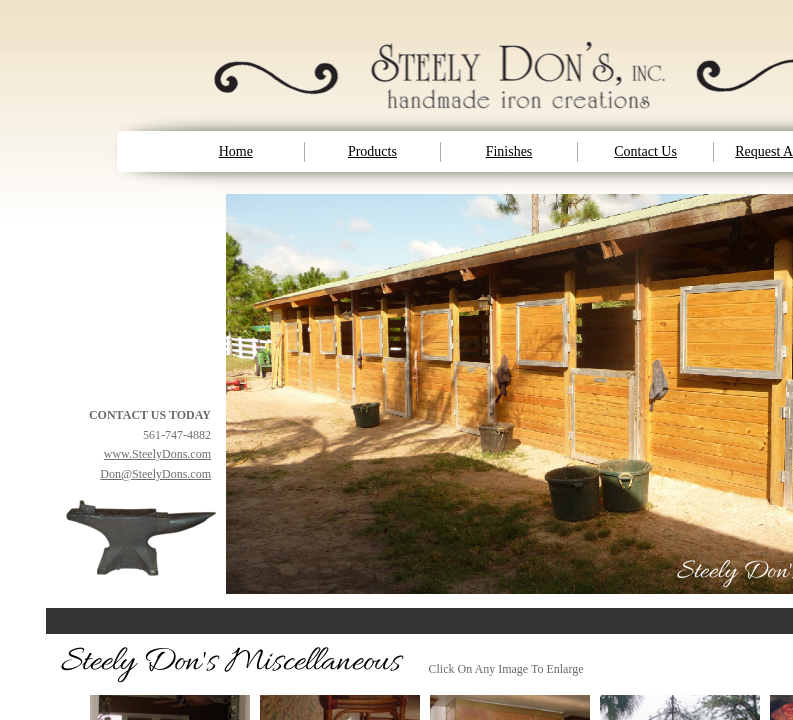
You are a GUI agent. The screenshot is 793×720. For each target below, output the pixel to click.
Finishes (509, 151)
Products (372, 151)
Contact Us (645, 151)
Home (236, 151)
